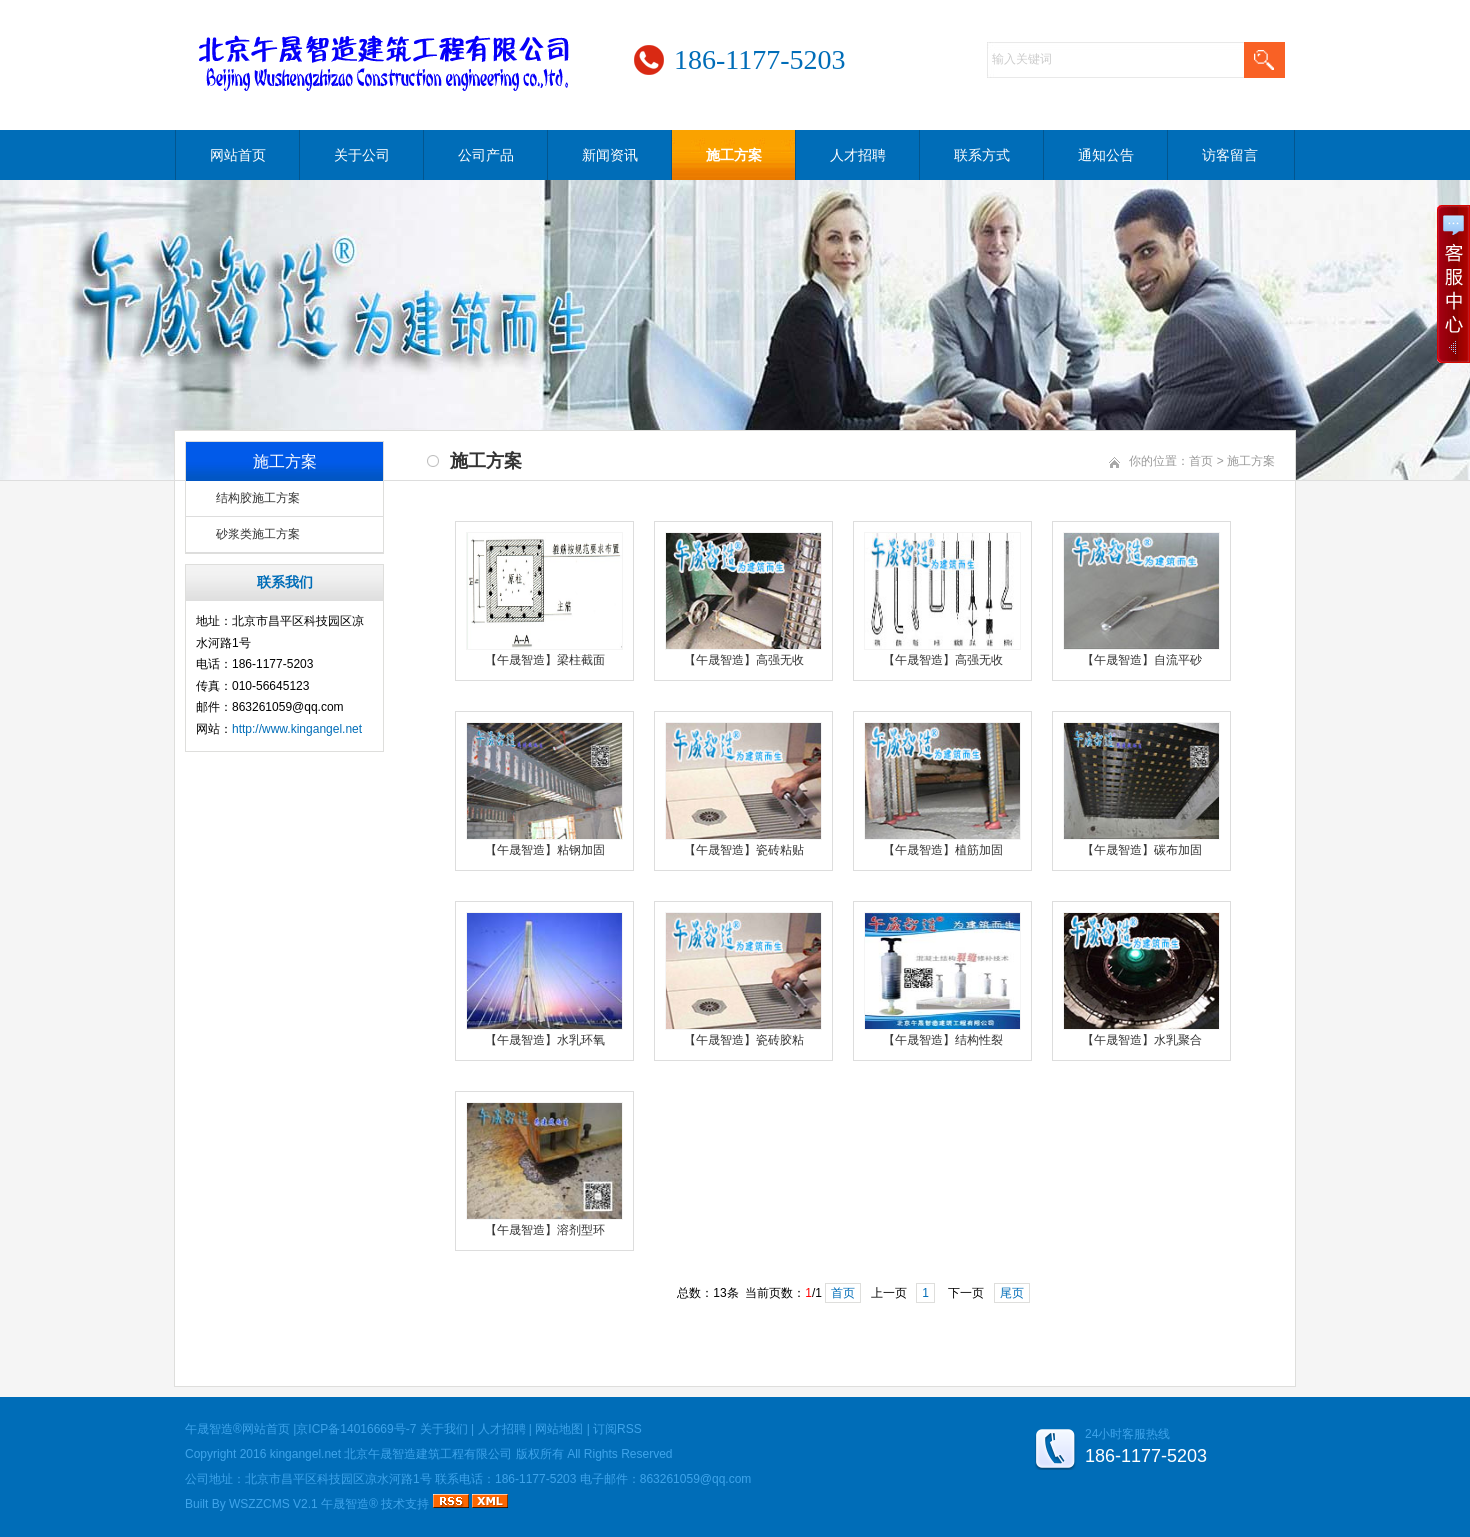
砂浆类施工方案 (258, 534)
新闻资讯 (610, 155)
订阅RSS (617, 1429)
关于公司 (362, 155)
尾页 (1012, 1293)
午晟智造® (349, 1504)
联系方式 (982, 155)
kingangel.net (305, 1454)
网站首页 (238, 155)
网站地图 (559, 1429)
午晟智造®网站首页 (237, 1429)
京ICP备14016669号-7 (356, 1429)
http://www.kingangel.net (297, 729)
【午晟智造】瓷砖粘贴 (744, 850)
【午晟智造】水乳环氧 (545, 1040)
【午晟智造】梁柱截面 (545, 660)
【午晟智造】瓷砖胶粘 (744, 1040)
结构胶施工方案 (258, 498)
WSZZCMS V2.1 (273, 1504)
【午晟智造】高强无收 (744, 660)
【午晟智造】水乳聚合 (1142, 1040)
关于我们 (444, 1429)
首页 (1201, 461)
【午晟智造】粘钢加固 (545, 850)
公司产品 (486, 155)
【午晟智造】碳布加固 (1142, 850)
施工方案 (734, 155)
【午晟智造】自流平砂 (1142, 660)
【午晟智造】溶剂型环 (545, 1230)
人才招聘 (858, 155)
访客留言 (1230, 155)
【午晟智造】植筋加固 (943, 850)
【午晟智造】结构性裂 (943, 1040)
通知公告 (1106, 155)
